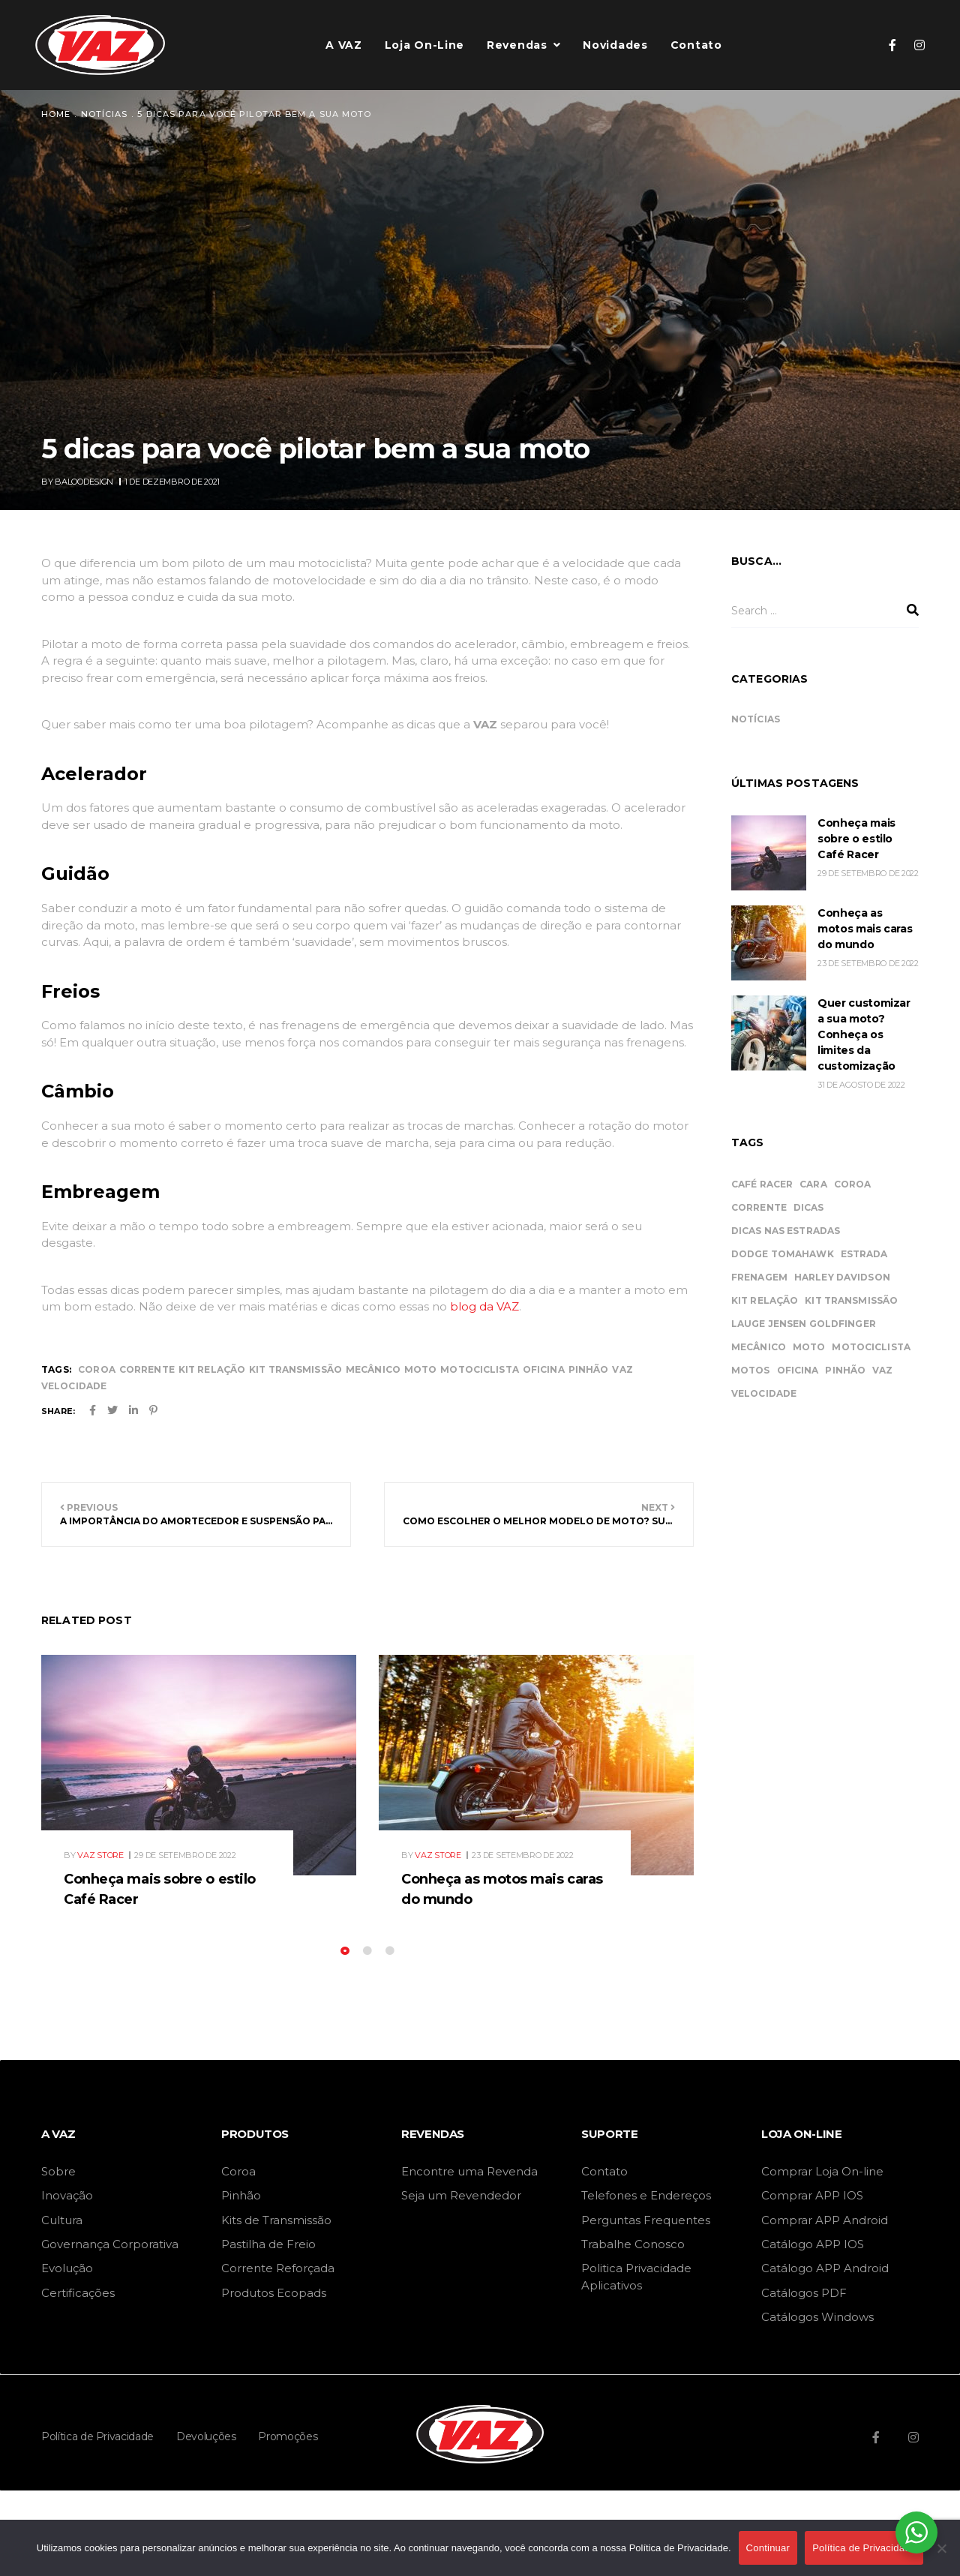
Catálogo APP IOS (812, 2244)
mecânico (373, 1369)
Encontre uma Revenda (469, 2171)
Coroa (238, 2171)
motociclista (479, 1369)
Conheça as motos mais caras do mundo (865, 928)
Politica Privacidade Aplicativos (636, 2276)
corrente (147, 1369)
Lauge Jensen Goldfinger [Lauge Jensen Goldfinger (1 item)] (803, 1323)
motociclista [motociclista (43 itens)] (871, 1347)
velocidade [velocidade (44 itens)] (763, 1393)
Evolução (67, 2268)
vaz (622, 1369)
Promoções (287, 2436)
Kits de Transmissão (276, 2220)
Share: (58, 1411)
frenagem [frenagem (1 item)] (759, 1277)
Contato (604, 2171)
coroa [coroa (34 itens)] (853, 1184)
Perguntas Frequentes (645, 2220)
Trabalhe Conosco (633, 2244)
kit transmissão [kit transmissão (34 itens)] (851, 1300)
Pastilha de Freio (268, 2244)
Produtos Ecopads (273, 2293)
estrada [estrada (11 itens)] (864, 1253)
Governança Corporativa (109, 2244)
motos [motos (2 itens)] (750, 1370)
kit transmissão (295, 1369)
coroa (97, 1369)
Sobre (58, 2171)
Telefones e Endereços (646, 2195)
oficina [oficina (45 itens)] (798, 1370)
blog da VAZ (484, 1306)
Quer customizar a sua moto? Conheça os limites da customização (864, 1034)
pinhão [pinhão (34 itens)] (845, 1370)
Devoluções (206, 2436)
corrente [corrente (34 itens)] (759, 1207)
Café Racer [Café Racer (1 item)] (762, 1184)
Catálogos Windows (817, 2317)
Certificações (78, 2293)
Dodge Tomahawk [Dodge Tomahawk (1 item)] (782, 1253)
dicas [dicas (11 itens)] (809, 1207)
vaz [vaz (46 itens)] (882, 1370)
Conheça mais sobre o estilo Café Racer (857, 838)
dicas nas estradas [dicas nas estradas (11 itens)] (785, 1230)
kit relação (211, 1369)
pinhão (588, 1369)
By (78, 481)
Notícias (755, 719)
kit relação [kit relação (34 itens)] (764, 1300)
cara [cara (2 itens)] (813, 1184)
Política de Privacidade (97, 2436)
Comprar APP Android (824, 2220)
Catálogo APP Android (825, 2268)
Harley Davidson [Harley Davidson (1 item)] (842, 1277)
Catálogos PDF (804, 2293)
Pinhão (241, 2195)
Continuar (768, 2547)
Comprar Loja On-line (822, 2171)
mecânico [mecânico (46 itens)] (758, 1347)
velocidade (73, 1386)
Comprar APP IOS (812, 2195)
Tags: (56, 1369)
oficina (544, 1369)
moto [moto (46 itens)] (809, 1347)
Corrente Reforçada (277, 2268)
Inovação (67, 2195)
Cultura (61, 2220)
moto (420, 1369)
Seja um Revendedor (461, 2195)
